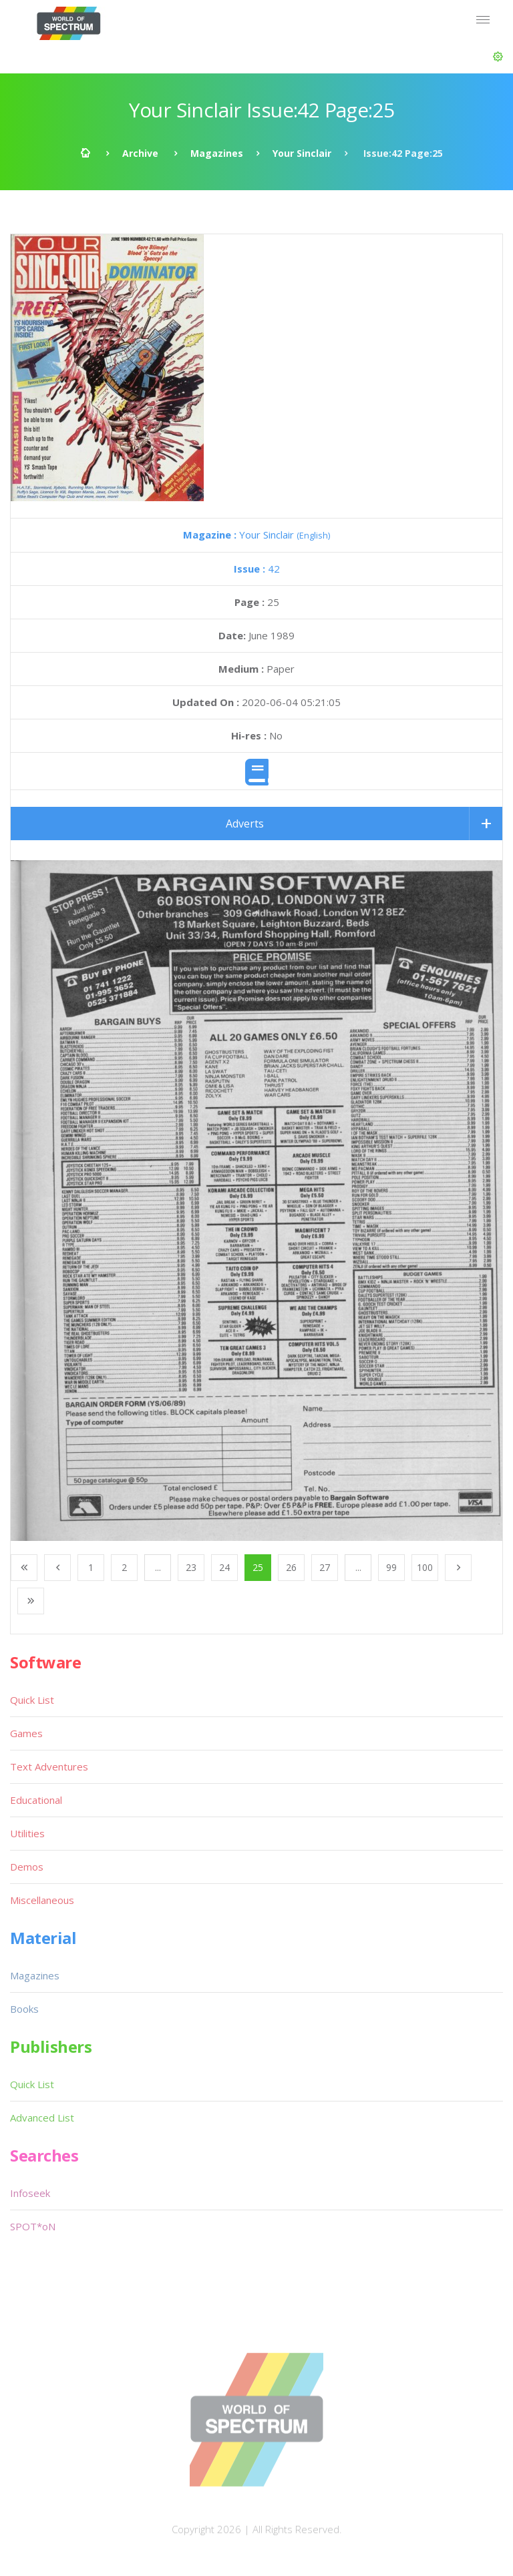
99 (391, 1567)
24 (224, 1567)
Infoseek (30, 2193)
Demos (26, 1866)
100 (425, 1567)
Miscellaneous (42, 1900)
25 (257, 1567)
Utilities (27, 1833)
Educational (36, 1800)
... (158, 1567)
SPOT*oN (32, 2226)
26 (291, 1567)
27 (324, 1567)
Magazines (216, 153)
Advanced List (42, 2117)
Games (26, 1733)
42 (257, 568)
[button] (498, 56)
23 (191, 1567)
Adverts (245, 823)
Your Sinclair (302, 153)
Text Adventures (49, 1766)
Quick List (32, 1699)
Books (24, 2008)
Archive (140, 153)
